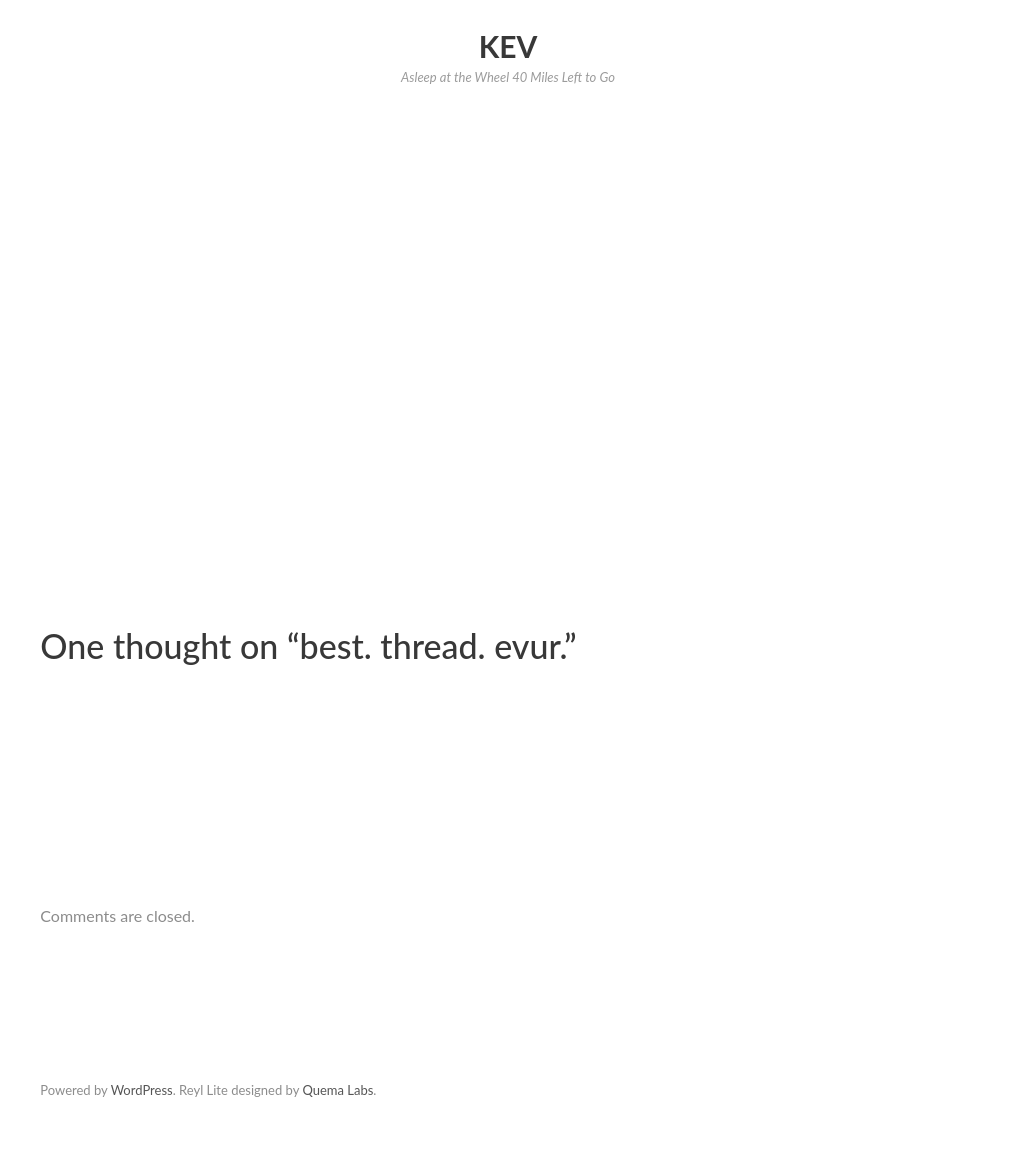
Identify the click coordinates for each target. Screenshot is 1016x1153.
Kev (508, 46)
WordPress (142, 1090)
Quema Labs (337, 1090)
